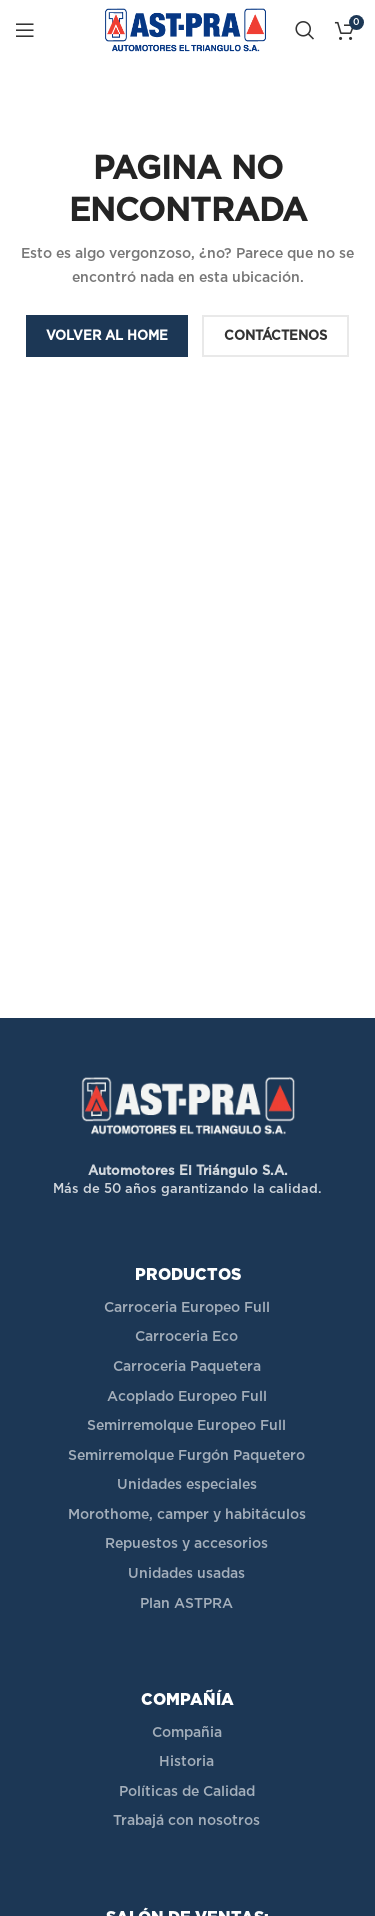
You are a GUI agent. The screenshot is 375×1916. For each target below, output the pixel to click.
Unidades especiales (187, 1485)
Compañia (187, 1733)
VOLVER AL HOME (107, 336)
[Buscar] (305, 30)
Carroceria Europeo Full (187, 1308)
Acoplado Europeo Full (187, 1397)
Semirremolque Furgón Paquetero (186, 1456)
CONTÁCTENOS (275, 336)
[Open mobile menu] (25, 30)
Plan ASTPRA (186, 1604)
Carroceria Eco (186, 1337)
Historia (186, 1762)
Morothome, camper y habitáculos (187, 1515)
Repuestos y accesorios (186, 1544)
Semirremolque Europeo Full (186, 1426)
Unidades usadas (186, 1574)
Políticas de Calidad (187, 1792)
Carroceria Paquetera (187, 1367)
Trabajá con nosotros (186, 1821)
